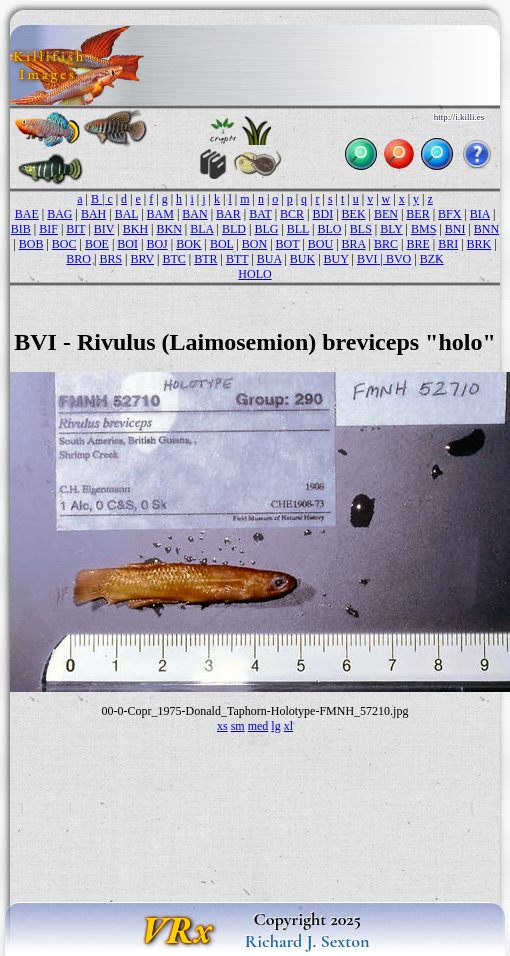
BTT (237, 259)
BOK (188, 244)
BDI (322, 214)
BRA (354, 244)
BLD (234, 229)
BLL (298, 229)
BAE (27, 214)
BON (254, 244)
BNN (486, 229)
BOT (288, 244)
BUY (336, 259)
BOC (64, 244)
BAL (127, 214)
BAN (194, 214)
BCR (292, 214)
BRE (417, 244)
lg (275, 726)
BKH (135, 229)
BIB (21, 229)
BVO (398, 259)
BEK (354, 214)
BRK (479, 244)
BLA (201, 229)
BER (417, 214)
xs (222, 726)
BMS (423, 229)
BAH (93, 214)
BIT (75, 229)
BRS (110, 259)
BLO (329, 229)
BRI (448, 244)
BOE (97, 244)
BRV (142, 259)
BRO (78, 259)
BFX (449, 214)
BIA (480, 214)
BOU (320, 244)
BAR (228, 214)
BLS (361, 229)
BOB (31, 244)
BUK (302, 259)
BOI (127, 244)
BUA (269, 259)
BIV (104, 229)
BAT (260, 214)
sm (238, 726)
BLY (391, 229)
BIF (48, 229)
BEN (386, 214)
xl (288, 726)
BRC (386, 244)
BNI (455, 229)
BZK (432, 259)
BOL (222, 244)
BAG (59, 214)
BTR (205, 259)
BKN (168, 229)
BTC (173, 259)
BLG (266, 229)
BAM (160, 214)
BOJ (156, 244)
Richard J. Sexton (307, 941)
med (258, 726)
